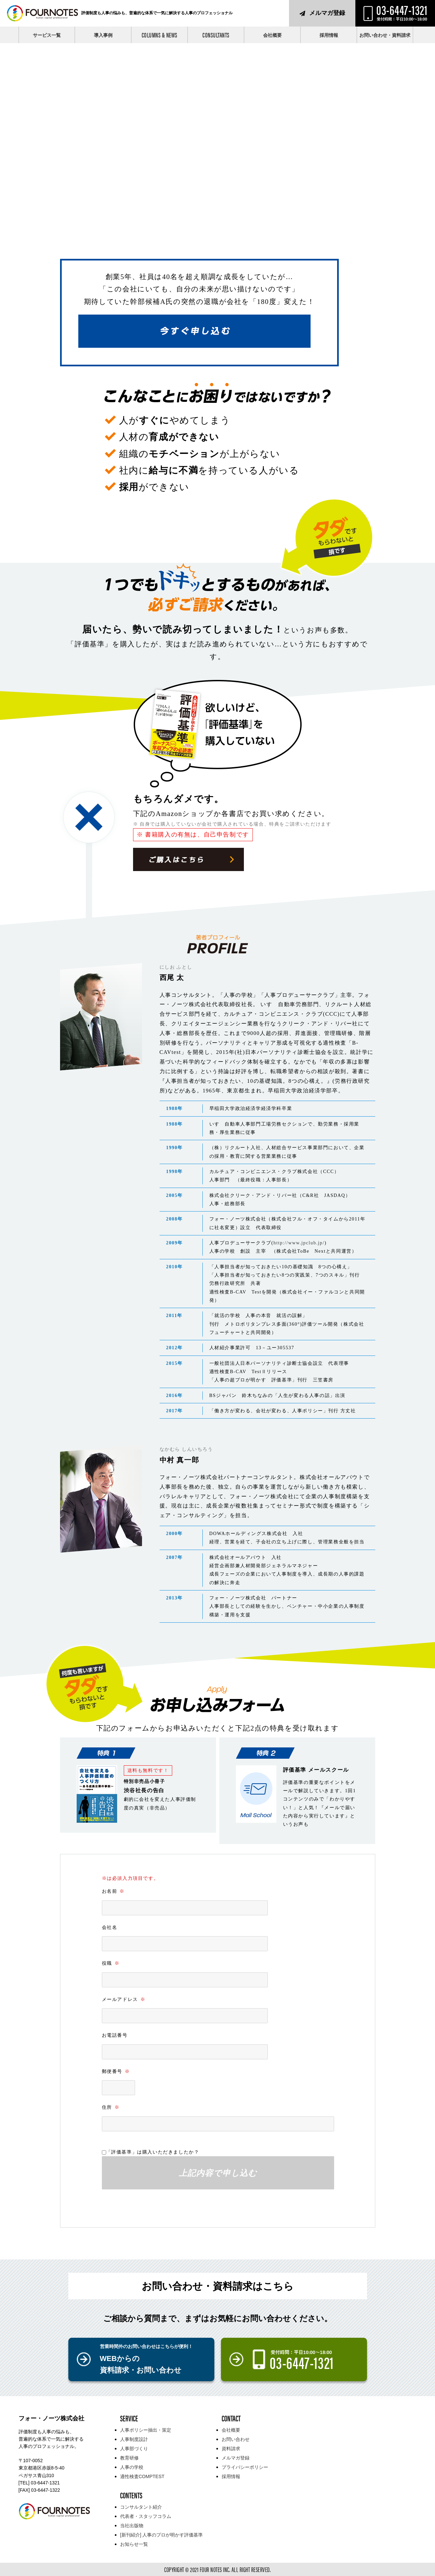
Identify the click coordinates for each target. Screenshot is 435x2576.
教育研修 (129, 2458)
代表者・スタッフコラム (145, 2516)
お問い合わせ (236, 2439)
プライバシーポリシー (245, 2467)
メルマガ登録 (327, 13)
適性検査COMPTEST (142, 2476)
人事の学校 (131, 2467)
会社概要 (272, 35)
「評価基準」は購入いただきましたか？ (152, 2152)
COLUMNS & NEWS (160, 34)
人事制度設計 (134, 2439)
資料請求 (231, 2448)
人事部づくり (134, 2448)
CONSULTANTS (216, 34)
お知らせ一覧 (134, 2544)
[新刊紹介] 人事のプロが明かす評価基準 (161, 2535)
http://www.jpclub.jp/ (299, 1242)
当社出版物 (131, 2525)
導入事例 (103, 35)
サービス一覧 (47, 35)
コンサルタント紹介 (141, 2507)
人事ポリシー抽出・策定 (145, 2430)
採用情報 (329, 35)
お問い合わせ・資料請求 (384, 35)
